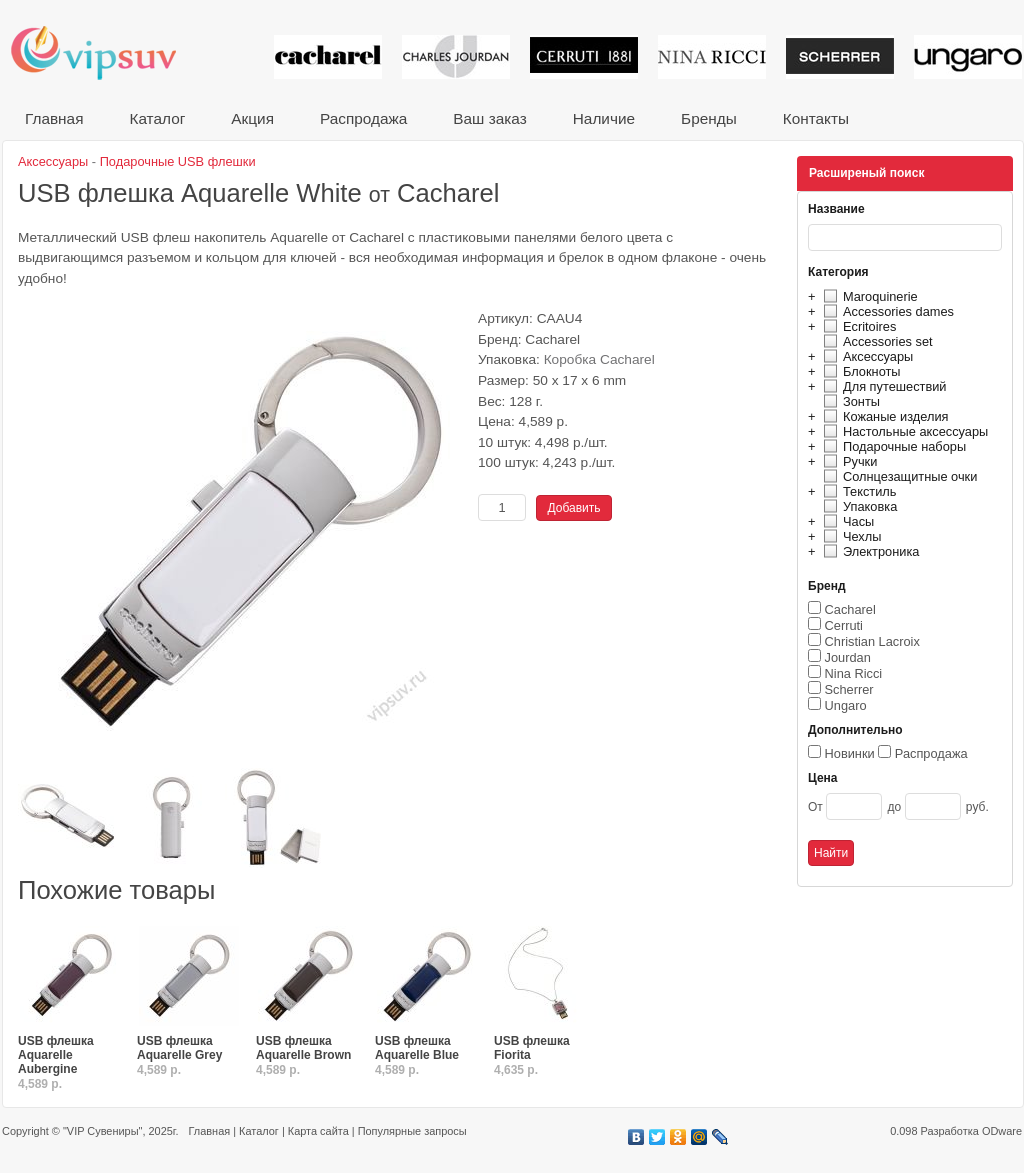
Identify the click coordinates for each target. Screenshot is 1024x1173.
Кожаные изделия (883, 416)
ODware (1002, 1131)
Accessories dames (886, 311)
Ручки (847, 461)
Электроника (868, 551)
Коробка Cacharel (599, 359)
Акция (252, 118)
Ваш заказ (489, 118)
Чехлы (849, 536)
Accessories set (875, 341)
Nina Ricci (854, 673)
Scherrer (849, 689)
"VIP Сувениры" (102, 1131)
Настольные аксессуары (903, 431)
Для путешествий (882, 386)
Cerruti (844, 625)
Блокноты (859, 371)
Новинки (850, 753)
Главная (54, 118)
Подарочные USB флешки (178, 161)
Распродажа (363, 118)
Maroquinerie (868, 296)
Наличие (604, 118)
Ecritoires (857, 326)
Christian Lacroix (872, 641)
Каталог (157, 118)
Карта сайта (318, 1131)
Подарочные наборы (892, 446)
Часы (846, 521)
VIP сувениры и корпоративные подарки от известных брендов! (107, 52)
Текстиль (857, 491)
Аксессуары (865, 356)
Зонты (849, 401)
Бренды (709, 118)
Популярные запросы (412, 1131)
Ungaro (846, 705)
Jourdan (848, 657)
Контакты (816, 118)
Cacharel (850, 609)
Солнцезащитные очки (897, 476)
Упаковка (857, 506)
